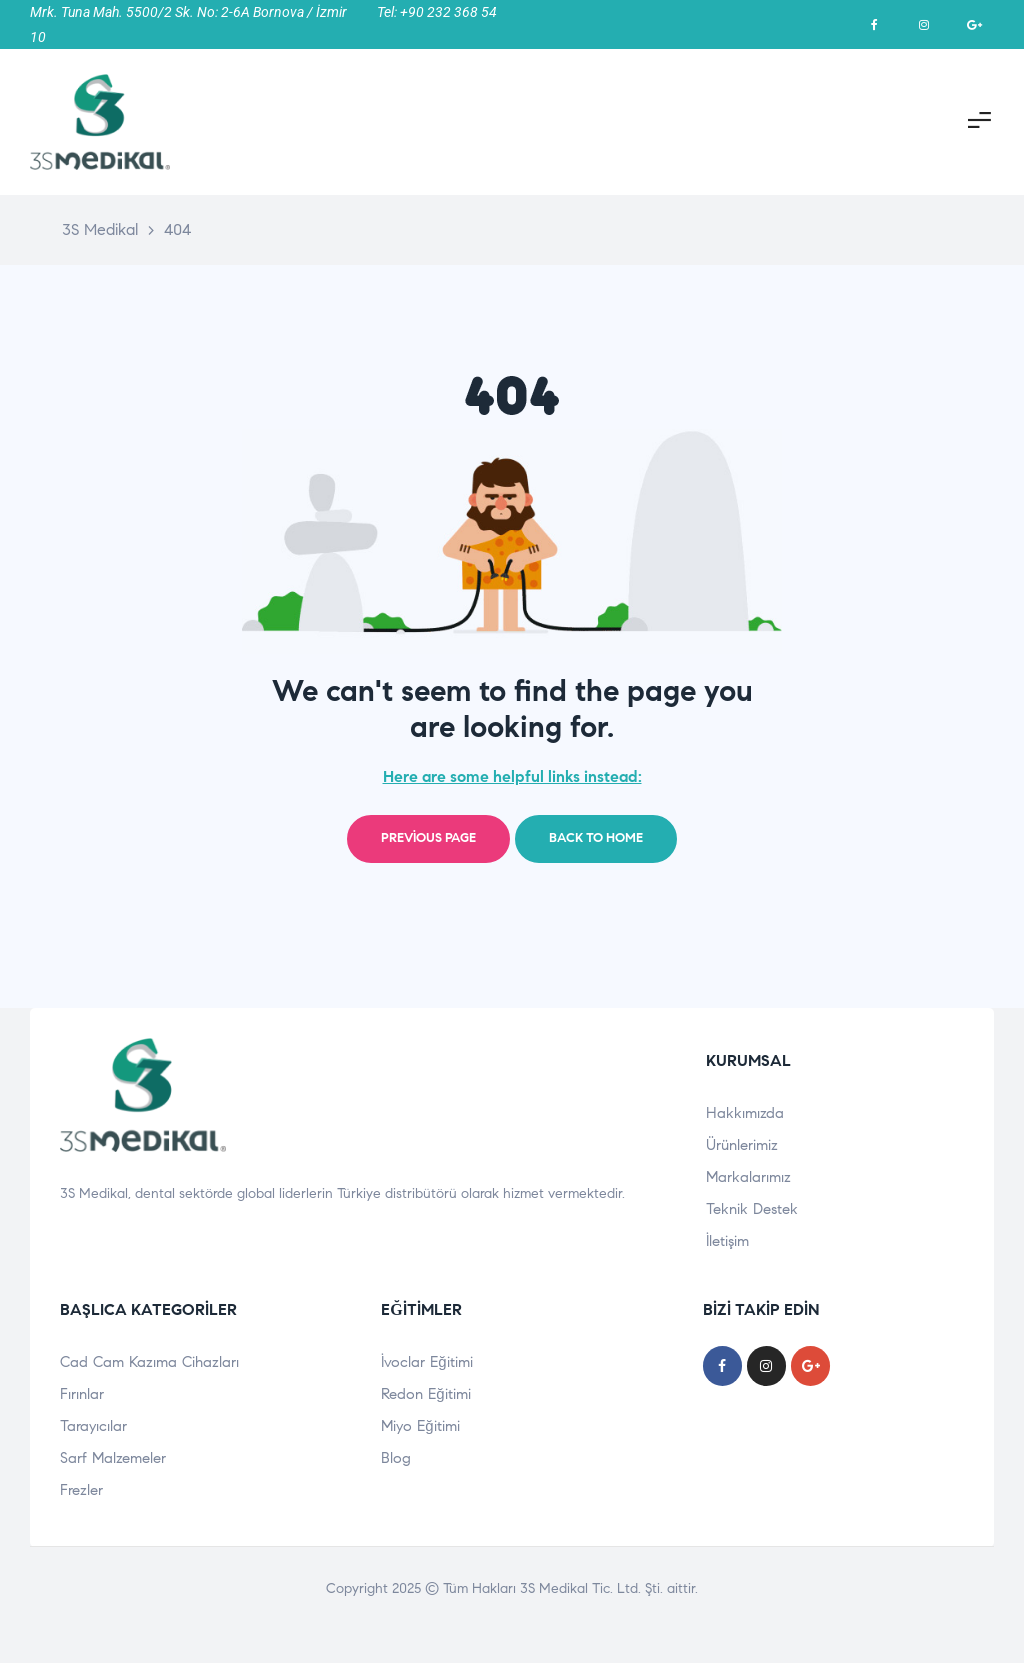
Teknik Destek (752, 1209)
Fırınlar (82, 1394)
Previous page (428, 838)
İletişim (727, 1241)
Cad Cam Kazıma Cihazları (149, 1362)
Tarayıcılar (93, 1426)
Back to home (596, 838)
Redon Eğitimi (425, 1394)
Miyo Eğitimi (420, 1426)
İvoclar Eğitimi (426, 1362)
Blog (396, 1458)
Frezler (81, 1490)
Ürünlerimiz (742, 1145)
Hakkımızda (745, 1113)
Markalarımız (748, 1177)
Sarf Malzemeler (113, 1458)
